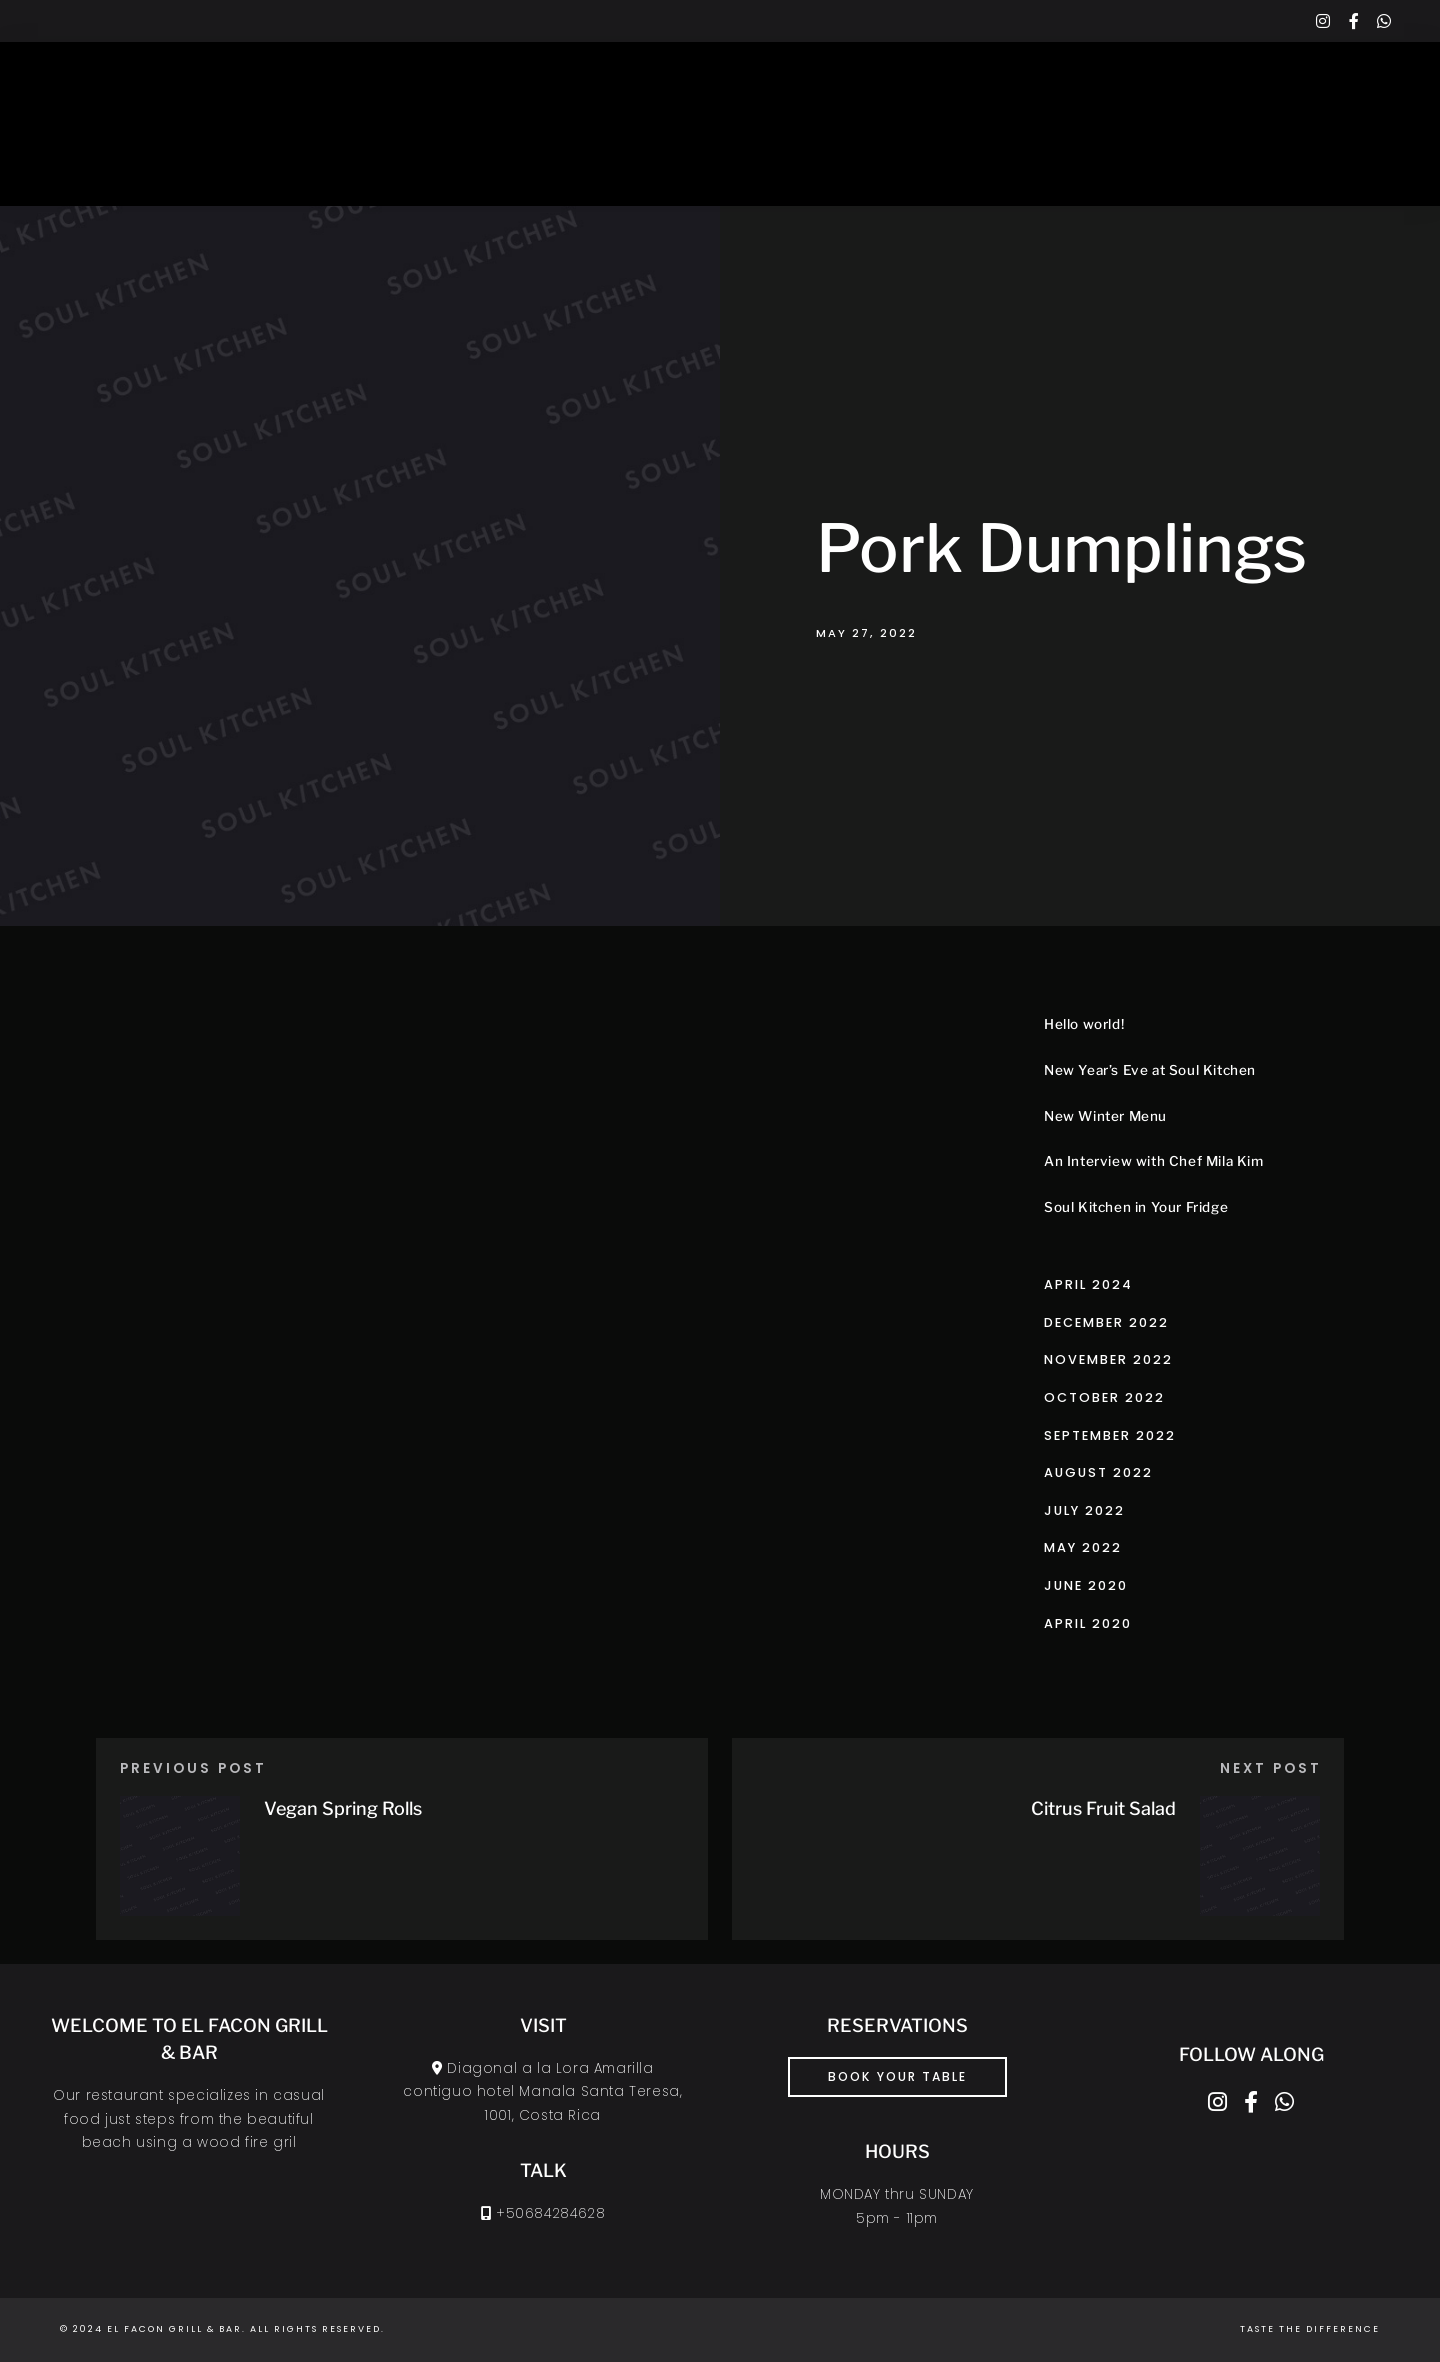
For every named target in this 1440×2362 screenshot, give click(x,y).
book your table (897, 2076)
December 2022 (1106, 1322)
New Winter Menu (1105, 1116)
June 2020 (1086, 1585)
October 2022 (1104, 1397)
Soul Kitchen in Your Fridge (1136, 1207)
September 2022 (1110, 1435)
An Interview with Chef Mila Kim (1154, 1161)
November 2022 (1108, 1359)
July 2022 (1084, 1510)
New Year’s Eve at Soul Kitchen (1150, 1070)
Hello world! (1084, 1024)
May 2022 (1083, 1547)
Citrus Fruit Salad (1103, 1808)
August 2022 (1098, 1472)
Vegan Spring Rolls (343, 1808)
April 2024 (1088, 1284)
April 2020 (1088, 1623)
